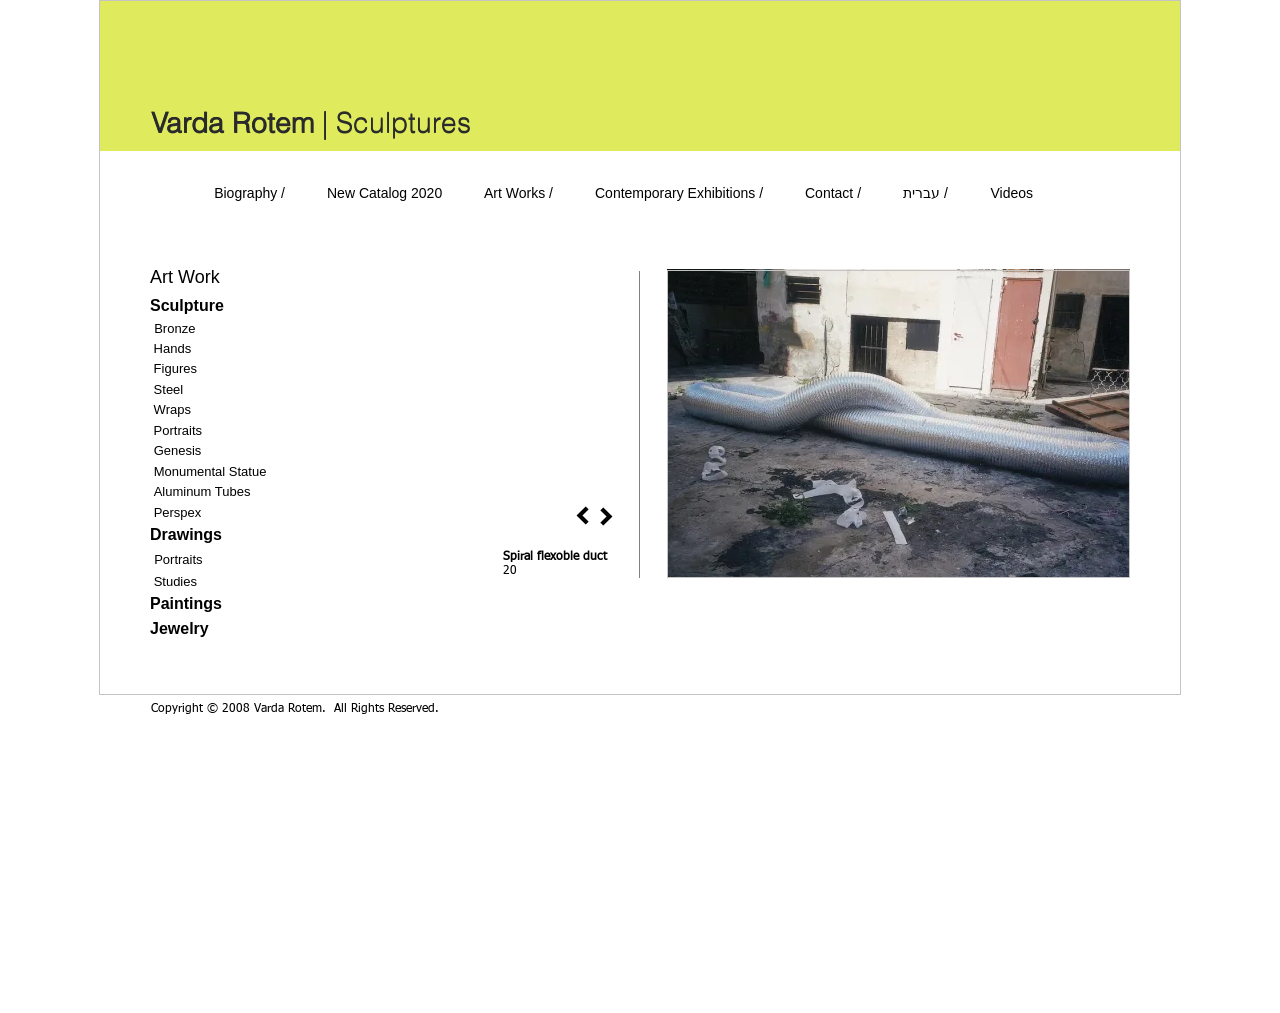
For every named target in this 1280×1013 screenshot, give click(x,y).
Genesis (178, 450)
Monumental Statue (210, 471)
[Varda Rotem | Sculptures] (311, 123)
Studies (175, 581)
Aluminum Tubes (202, 491)
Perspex (178, 512)
